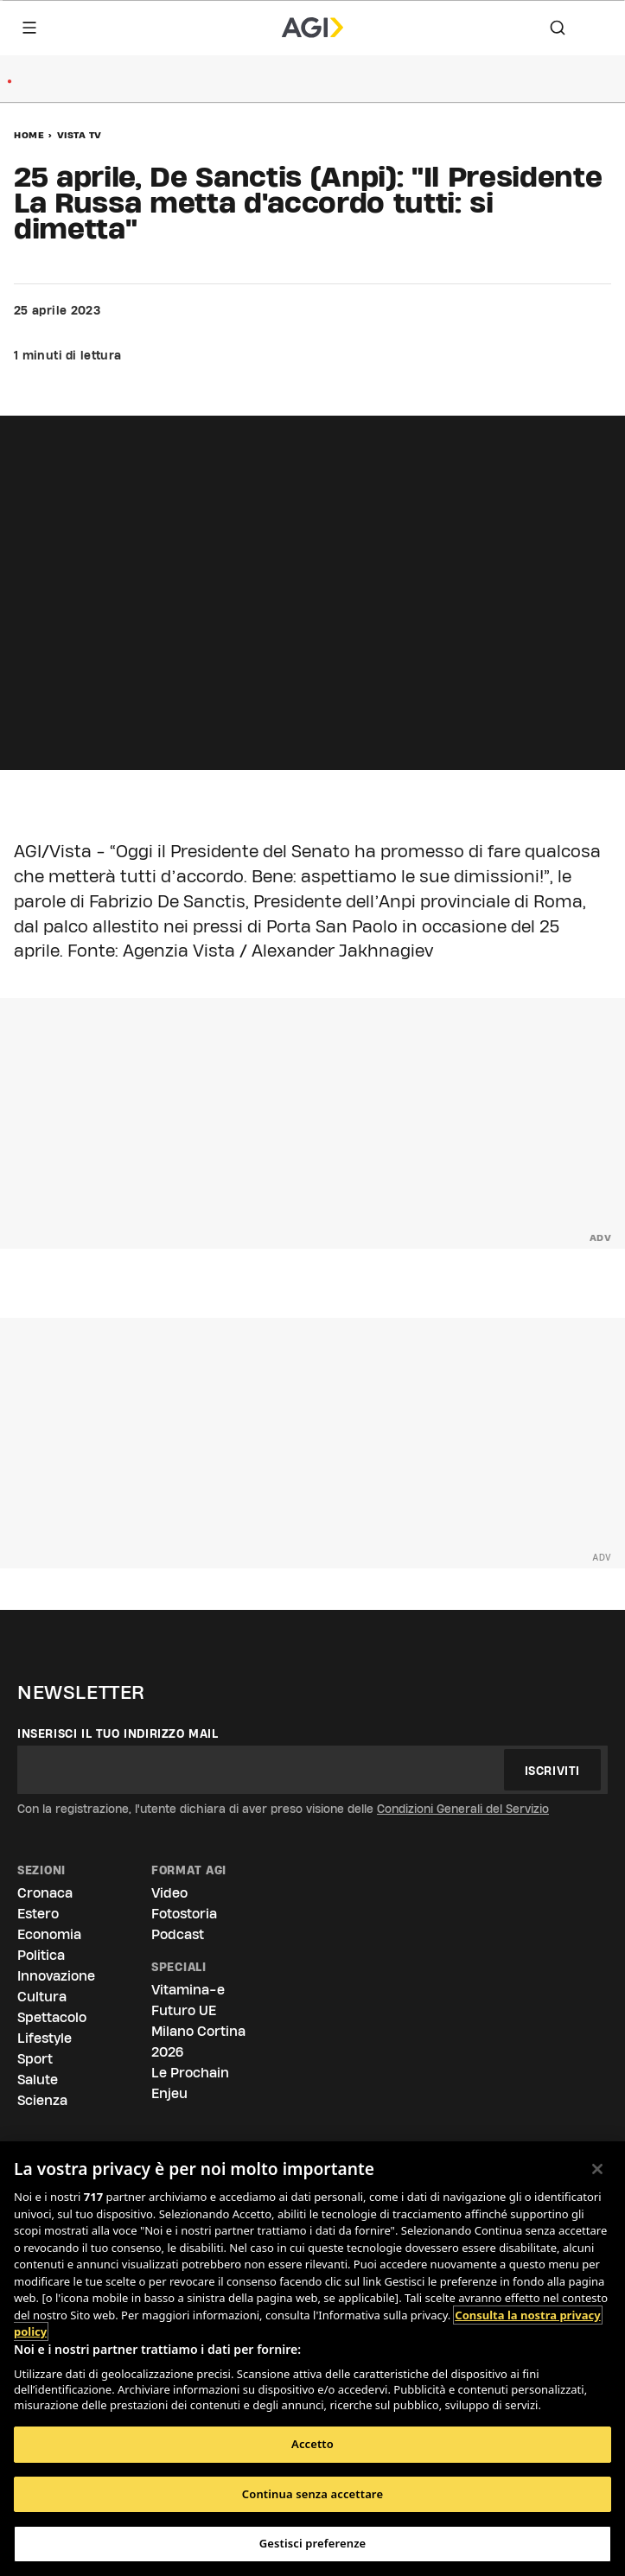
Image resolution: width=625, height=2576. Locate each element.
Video (169, 1893)
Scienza (42, 2100)
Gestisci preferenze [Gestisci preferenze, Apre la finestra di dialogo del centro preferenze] (313, 2543)
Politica (41, 1955)
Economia (49, 1934)
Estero (38, 1913)
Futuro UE (183, 2010)
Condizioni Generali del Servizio (463, 1809)
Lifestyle (44, 2038)
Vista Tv (79, 135)
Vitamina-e (188, 1989)
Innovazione (56, 1976)
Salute (37, 2079)
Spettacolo (51, 2017)
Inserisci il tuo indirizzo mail (118, 1733)
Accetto (312, 2444)
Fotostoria (184, 1913)
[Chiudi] (597, 2169)
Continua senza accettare (312, 2494)
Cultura (42, 1996)
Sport (35, 2059)
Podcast (177, 1934)
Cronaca (45, 1893)
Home (29, 135)
